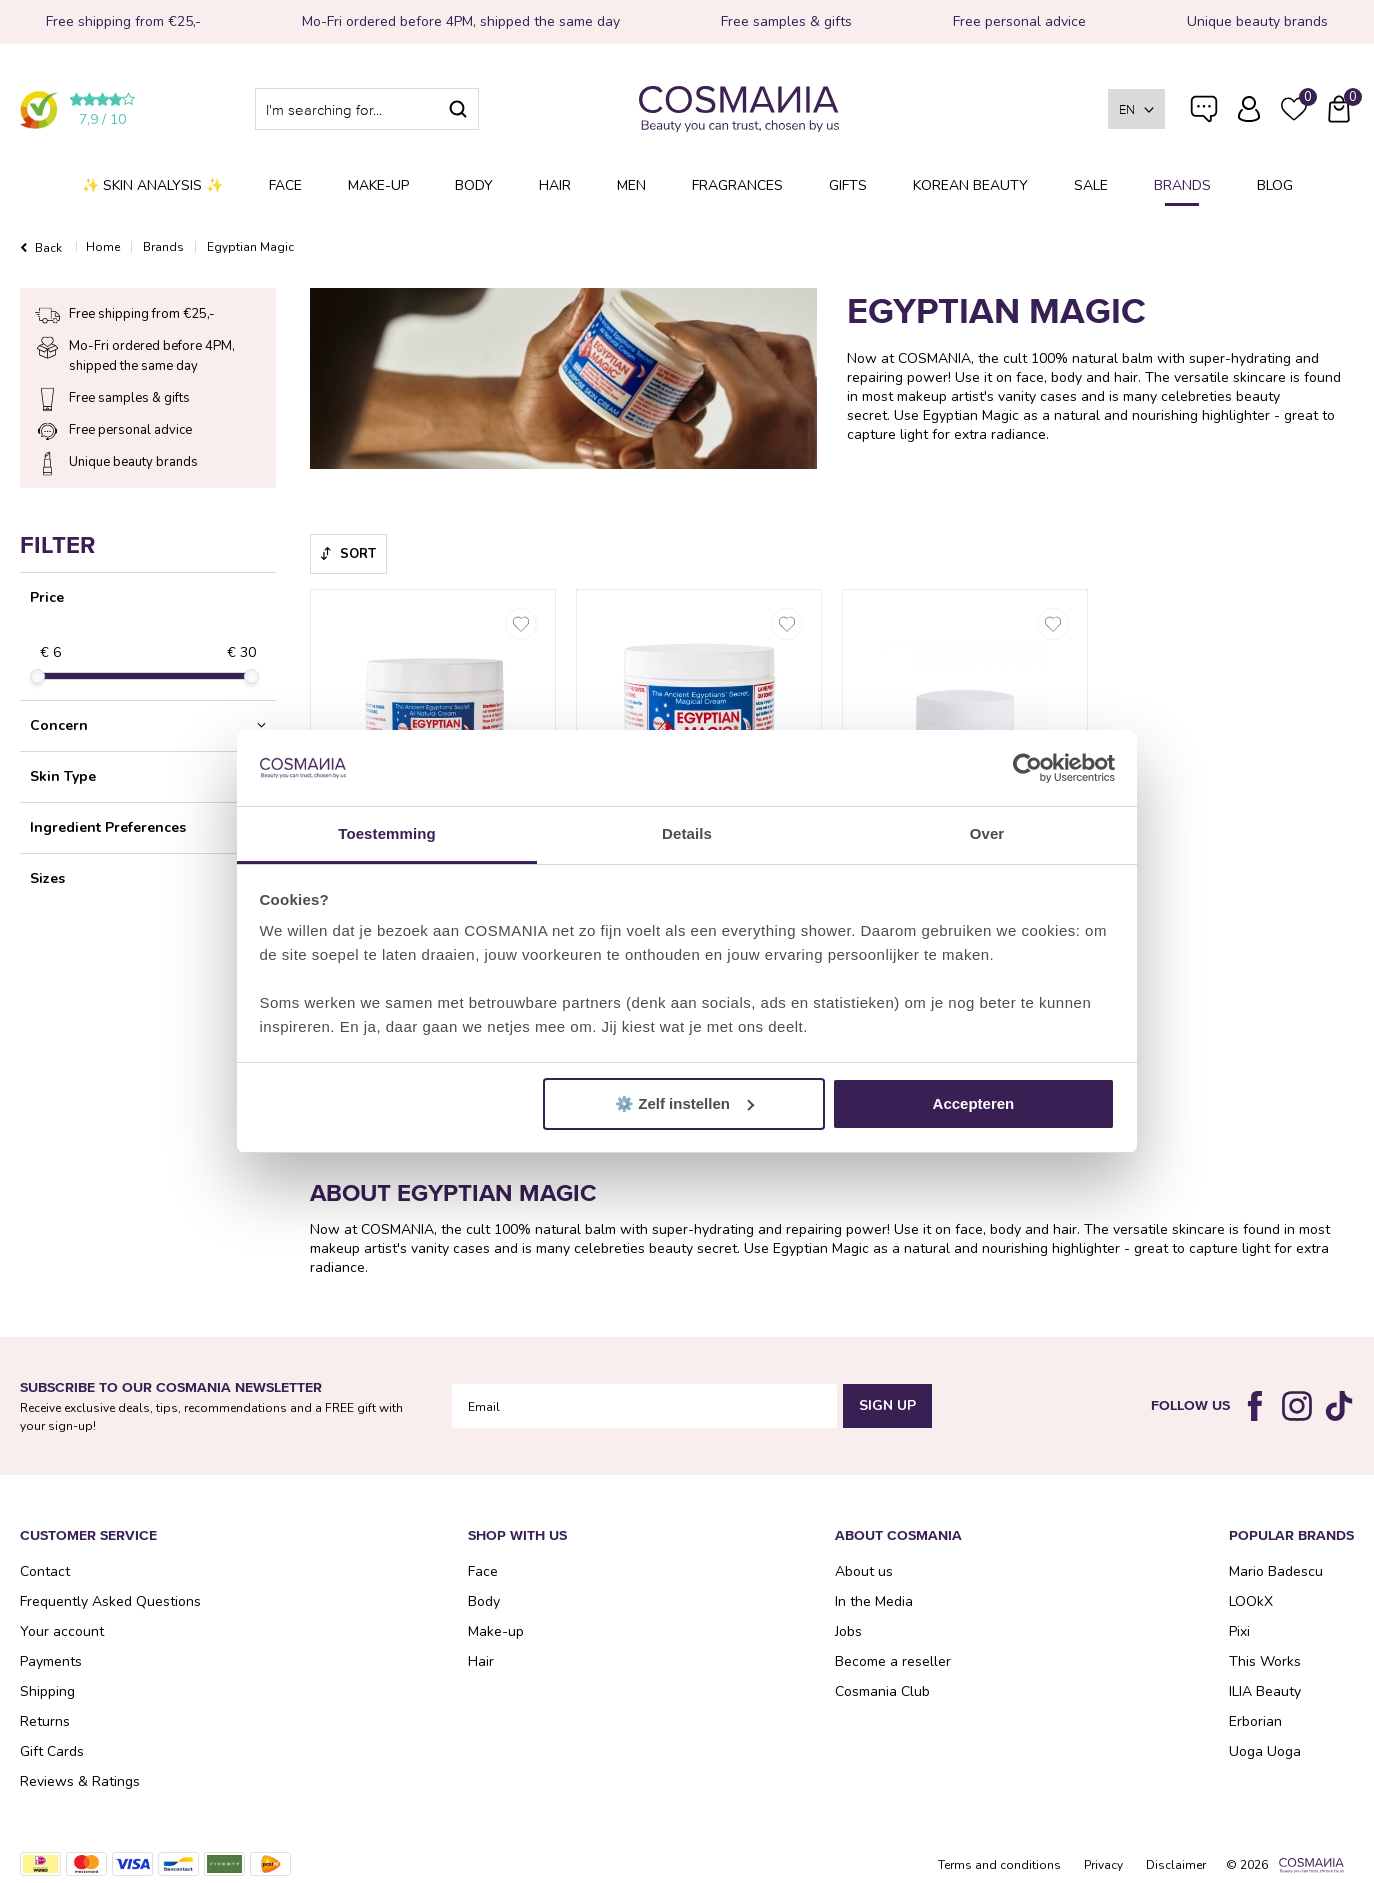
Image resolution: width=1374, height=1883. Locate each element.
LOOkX (1251, 1601)
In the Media (874, 1601)
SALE (1091, 185)
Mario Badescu (1276, 1571)
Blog (1275, 185)
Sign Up (887, 1405)
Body (474, 185)
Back (48, 248)
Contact (45, 1571)
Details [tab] (687, 833)
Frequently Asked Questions (1204, 122)
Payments (51, 1661)
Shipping (47, 1691)
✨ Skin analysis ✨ (152, 185)
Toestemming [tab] (387, 833)
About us (864, 1571)
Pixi (1239, 1631)
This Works (1265, 1661)
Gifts (848, 185)
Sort (358, 554)
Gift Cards (52, 1751)
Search (458, 109)
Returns (45, 1721)
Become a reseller (893, 1661)
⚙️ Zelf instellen (684, 1103)
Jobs (848, 1631)
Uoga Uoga (1265, 1751)
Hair (555, 185)
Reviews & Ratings (80, 1781)
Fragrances (737, 185)
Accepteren (974, 1103)
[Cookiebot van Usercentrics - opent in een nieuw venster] (1027, 768)
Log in (1249, 109)
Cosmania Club (882, 1691)
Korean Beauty (970, 185)
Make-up (378, 185)
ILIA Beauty (1265, 1691)
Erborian (1255, 1721)
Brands (1182, 185)
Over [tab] (987, 833)
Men (631, 185)
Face (285, 185)
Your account (62, 1631)
